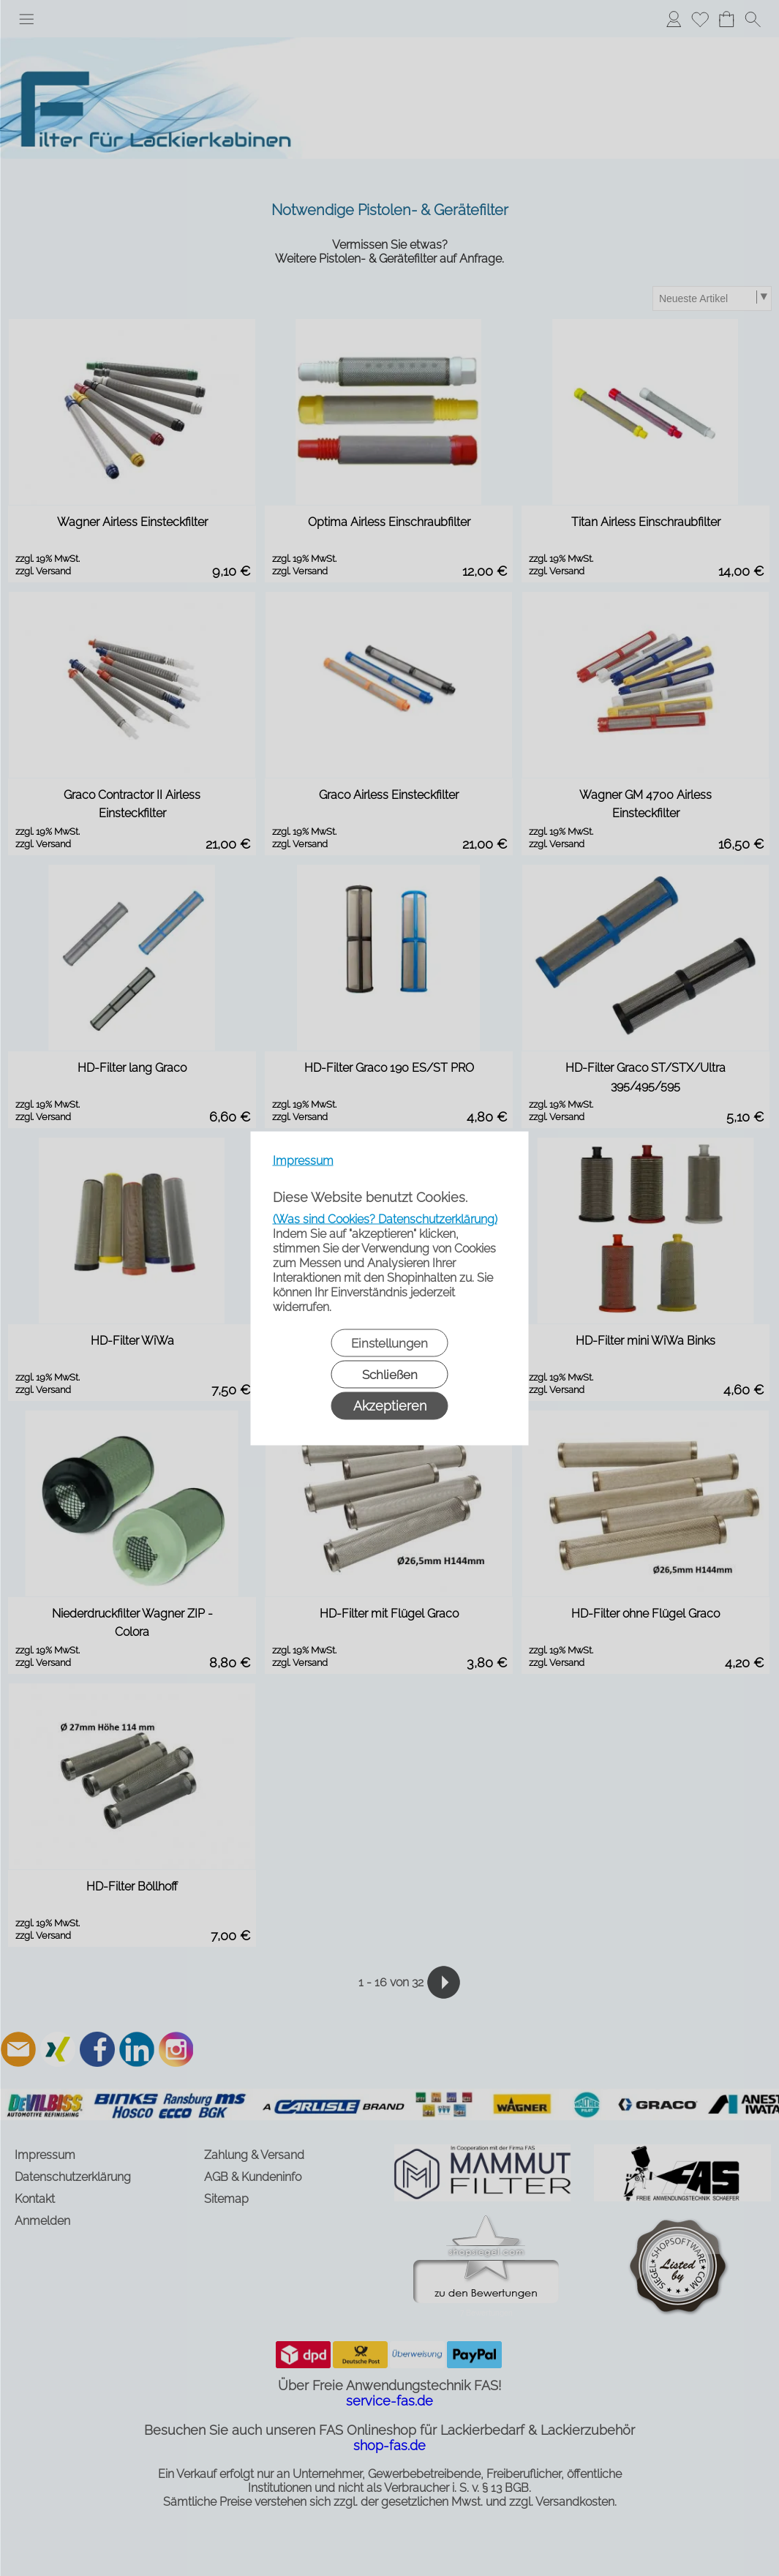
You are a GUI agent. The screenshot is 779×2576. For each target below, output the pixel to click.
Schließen (390, 1374)
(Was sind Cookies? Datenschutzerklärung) (385, 1218)
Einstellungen (389, 1342)
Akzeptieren (389, 1405)
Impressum (303, 1160)
